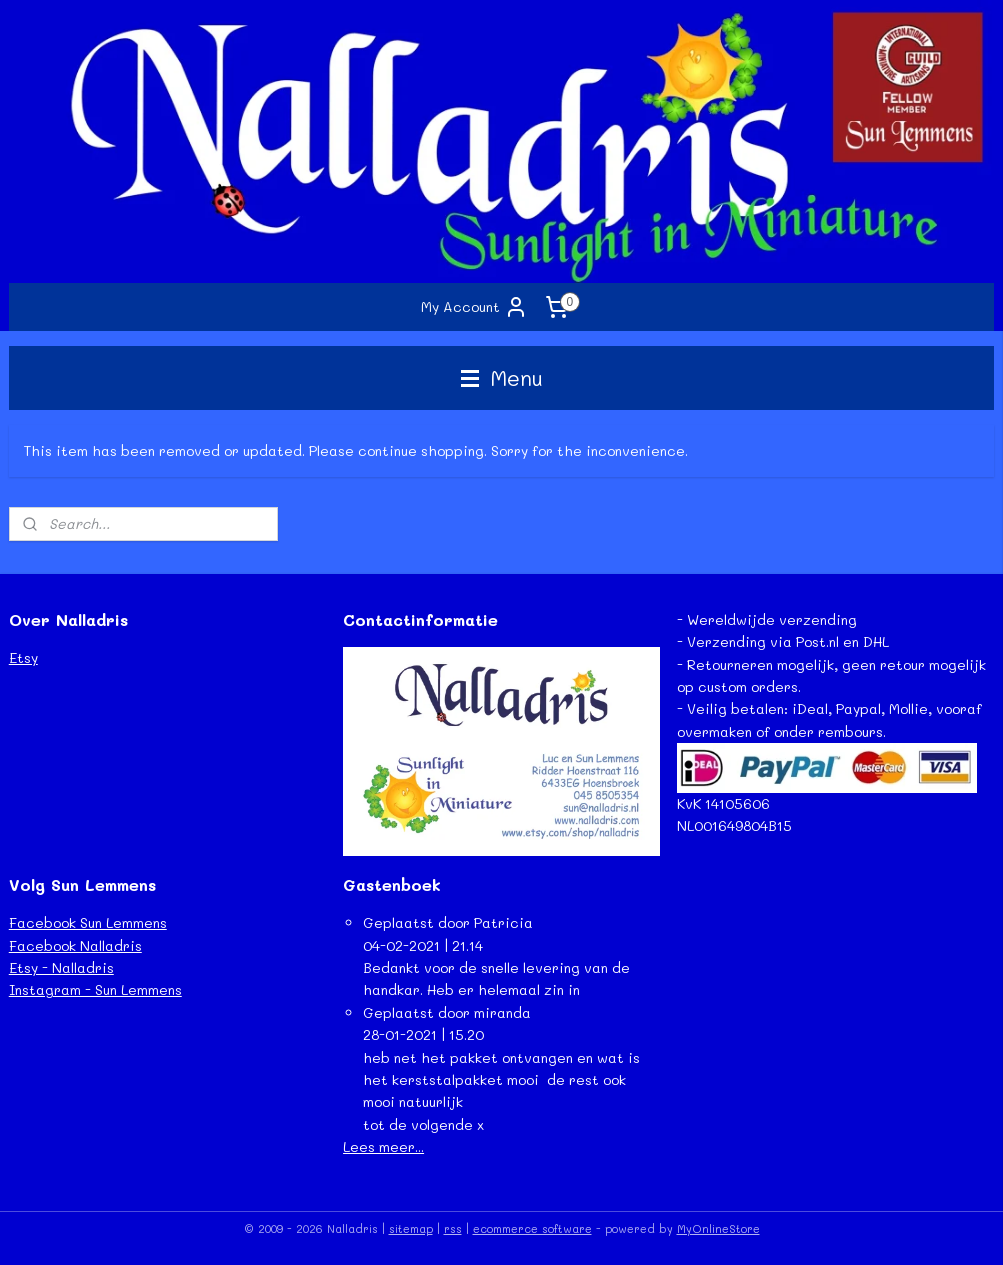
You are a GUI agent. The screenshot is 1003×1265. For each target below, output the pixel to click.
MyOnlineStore (718, 1228)
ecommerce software (532, 1228)
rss (453, 1228)
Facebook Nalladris (75, 945)
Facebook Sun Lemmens (88, 922)
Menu (502, 377)
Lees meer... (383, 1146)
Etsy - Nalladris (61, 967)
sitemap (411, 1228)
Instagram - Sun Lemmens (95, 989)
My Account (474, 307)
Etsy (23, 657)
